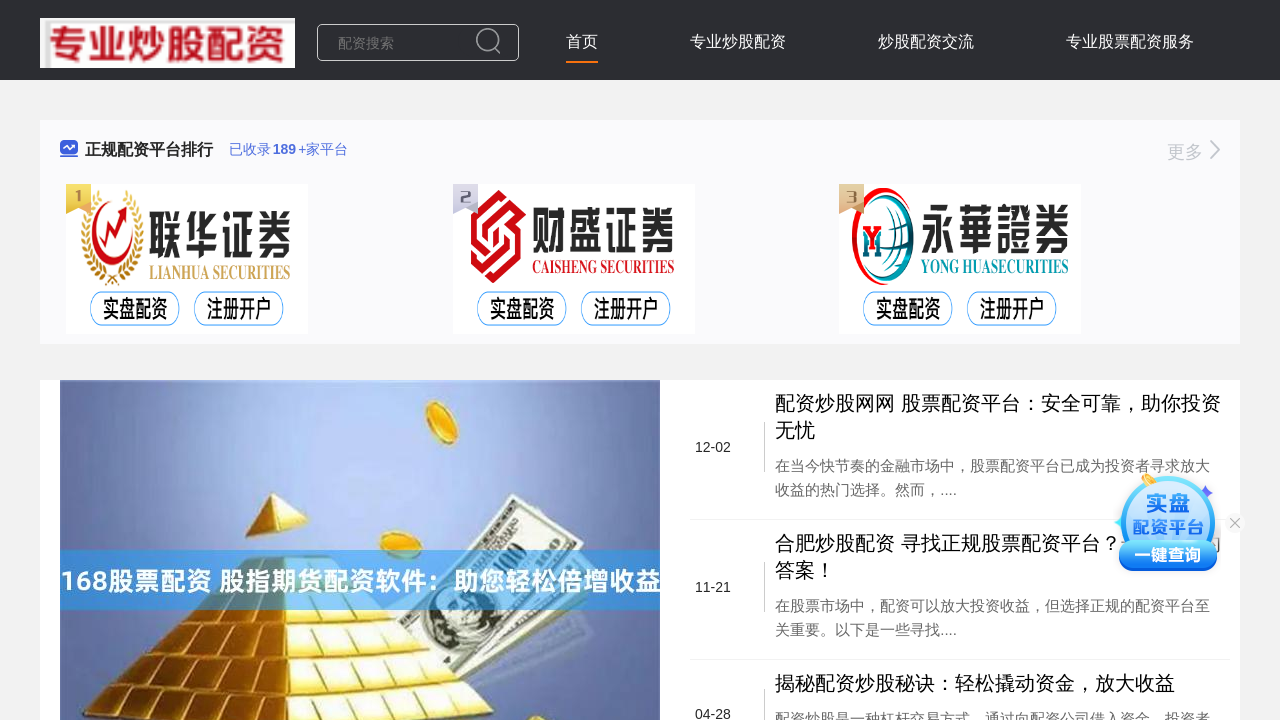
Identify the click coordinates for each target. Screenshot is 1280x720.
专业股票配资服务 (1130, 41)
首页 (582, 41)
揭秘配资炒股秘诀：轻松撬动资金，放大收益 (975, 683)
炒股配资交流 (926, 41)
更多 (1193, 152)
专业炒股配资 (738, 41)
